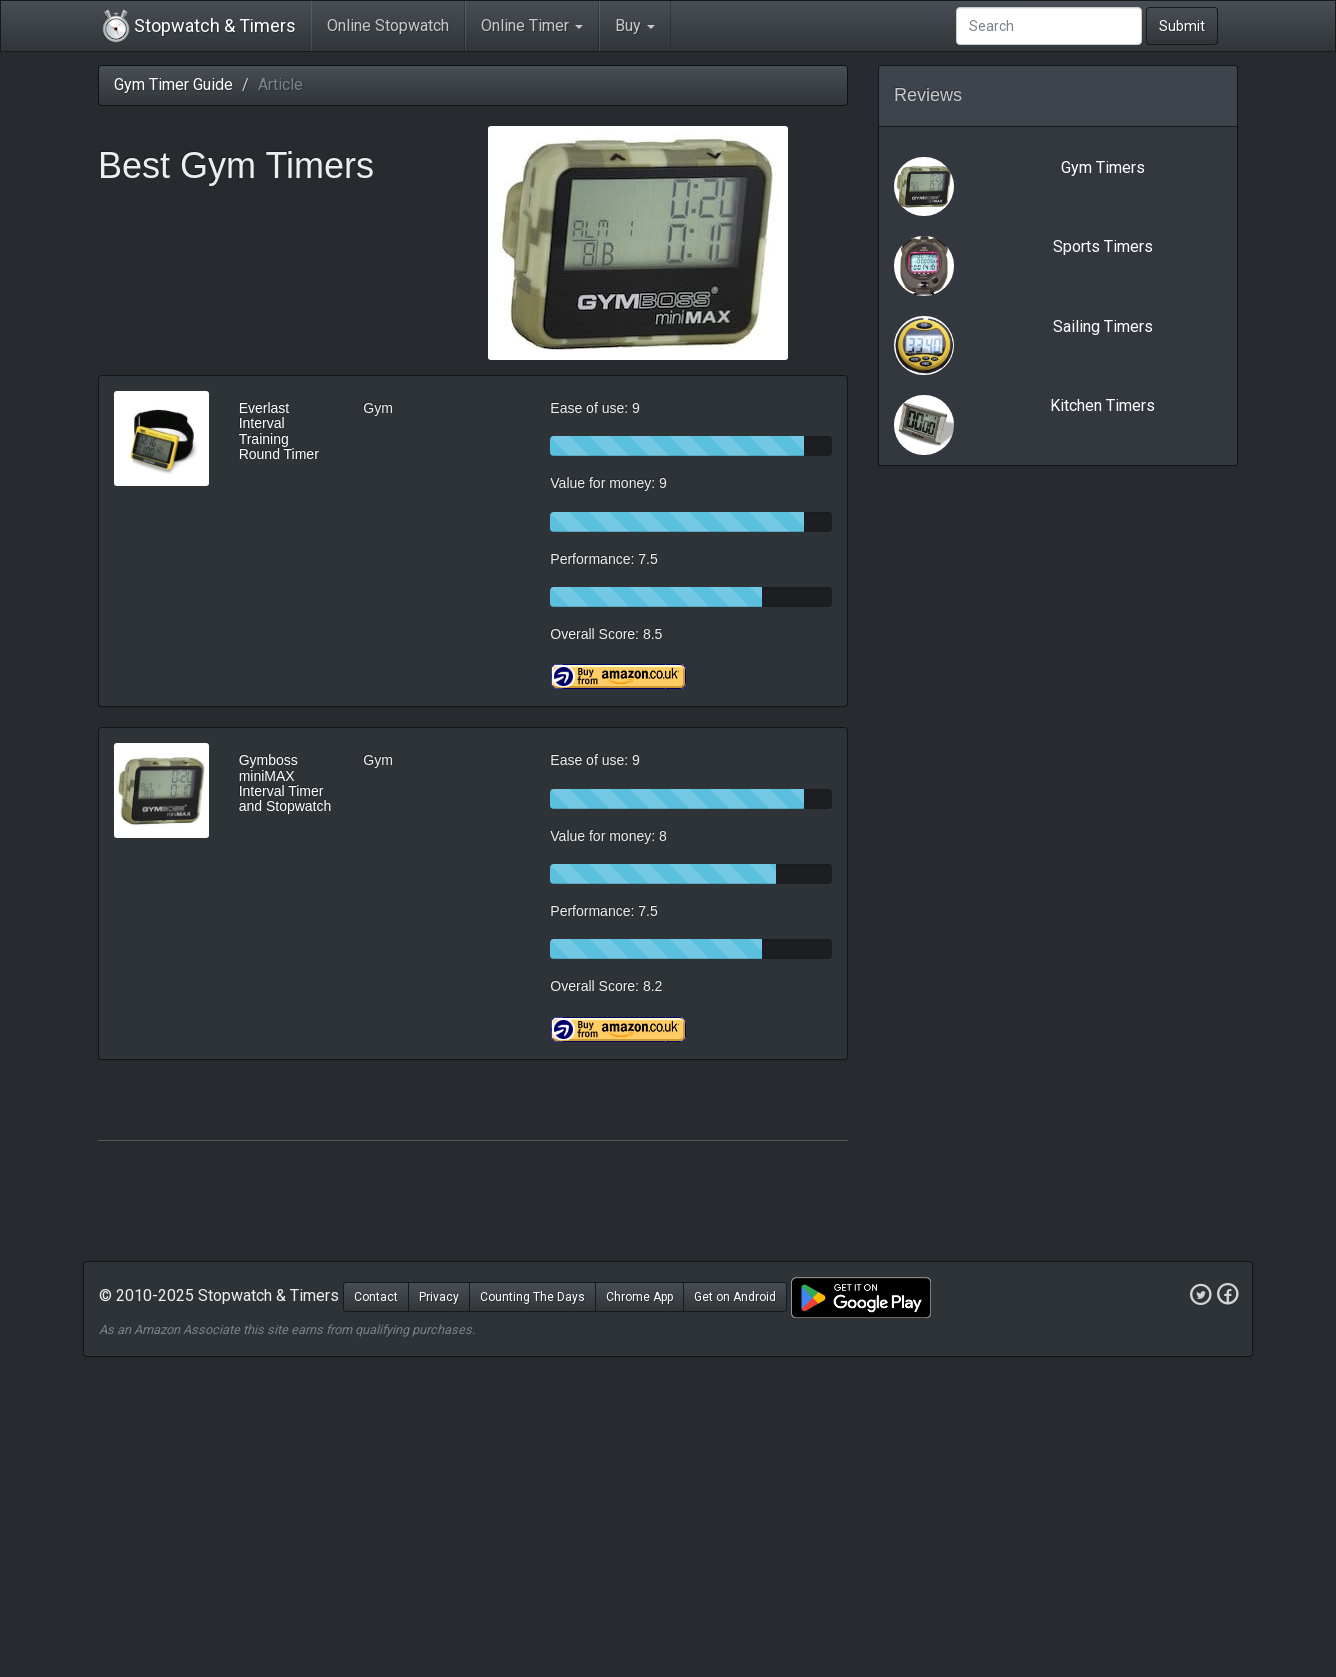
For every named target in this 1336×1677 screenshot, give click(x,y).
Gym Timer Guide (173, 84)
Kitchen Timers (1102, 405)
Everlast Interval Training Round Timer (279, 431)
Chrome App (639, 1297)
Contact (376, 1297)
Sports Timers (1103, 246)
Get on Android (735, 1297)
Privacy (439, 1297)
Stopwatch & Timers (197, 26)
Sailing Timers (1103, 326)
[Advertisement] (668, 1517)
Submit (1182, 26)
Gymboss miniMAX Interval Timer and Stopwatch (285, 783)
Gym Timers (1103, 167)
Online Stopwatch (388, 25)
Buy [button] (635, 25)
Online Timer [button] (532, 25)
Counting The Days (532, 1297)
